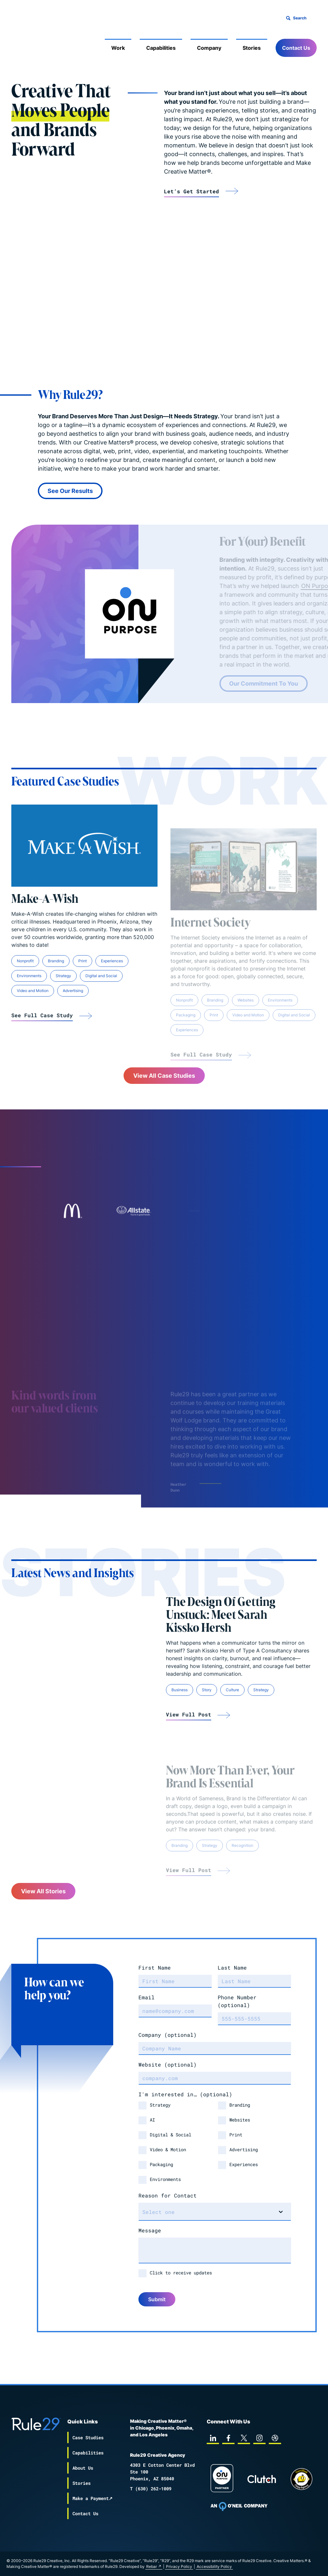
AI (152, 2120)
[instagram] (259, 2438)
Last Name (232, 1967)
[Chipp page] (301, 2479)
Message (149, 2230)
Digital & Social (170, 2135)
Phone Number (237, 2001)
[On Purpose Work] (222, 2479)
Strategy (160, 2105)
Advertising (243, 2149)
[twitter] (244, 2438)
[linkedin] (213, 2438)
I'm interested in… (185, 2094)
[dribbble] (275, 2438)
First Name (154, 1967)
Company (209, 48)
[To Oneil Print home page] (239, 2506)
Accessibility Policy (214, 2566)
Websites (239, 2120)
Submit (157, 2299)
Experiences (243, 2164)
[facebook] (228, 2438)
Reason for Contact (167, 2195)
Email (146, 1997)
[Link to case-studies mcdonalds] (72, 1210)
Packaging (161, 2164)
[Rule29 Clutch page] (262, 2479)
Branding (239, 2105)
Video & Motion (168, 2149)
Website (167, 2064)
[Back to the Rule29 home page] (24, 37)
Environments (165, 2179)
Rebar (151, 2566)
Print (235, 2135)
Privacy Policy (179, 2566)
